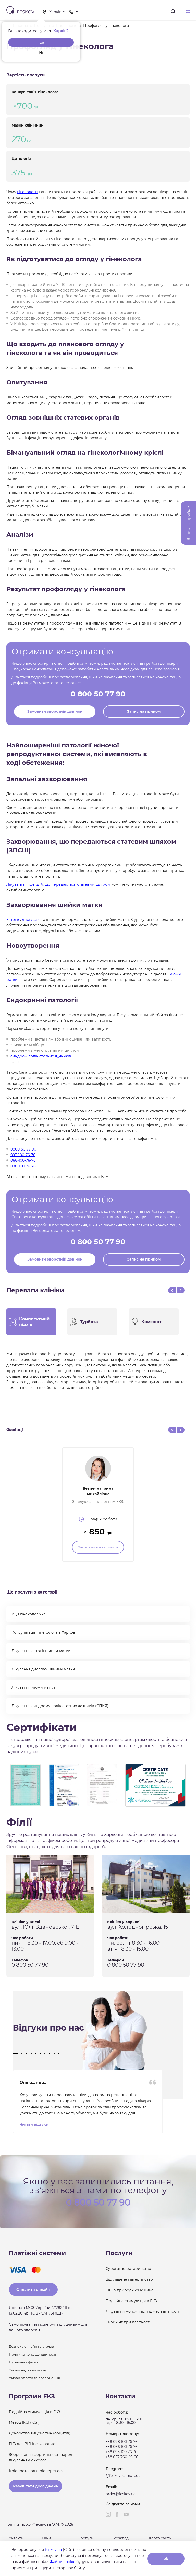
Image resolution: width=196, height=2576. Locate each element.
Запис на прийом (144, 711)
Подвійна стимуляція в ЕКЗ (131, 2300)
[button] (15, 2053)
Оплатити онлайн (33, 2289)
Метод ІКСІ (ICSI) (24, 2422)
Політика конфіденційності (32, 2354)
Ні (41, 52)
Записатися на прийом (98, 1547)
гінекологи (27, 192)
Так (41, 42)
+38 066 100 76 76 (122, 2446)
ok (166, 2558)
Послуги (86, 2537)
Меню (188, 11)
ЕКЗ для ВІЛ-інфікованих (32, 2443)
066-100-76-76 (23, 1160)
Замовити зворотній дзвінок (54, 711)
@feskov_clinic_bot (123, 2475)
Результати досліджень (35, 2485)
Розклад (121, 2537)
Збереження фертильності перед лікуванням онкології (40, 2457)
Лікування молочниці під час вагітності (142, 2311)
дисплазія (31, 919)
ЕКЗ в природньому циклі (130, 2289)
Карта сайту (160, 2537)
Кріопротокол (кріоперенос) (36, 2470)
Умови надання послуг (28, 2369)
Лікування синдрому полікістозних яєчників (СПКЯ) (59, 1706)
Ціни (46, 2537)
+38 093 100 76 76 (121, 2451)
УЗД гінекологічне (28, 1614)
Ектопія (13, 919)
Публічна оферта (24, 2362)
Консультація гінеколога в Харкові (43, 1632)
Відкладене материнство (129, 2279)
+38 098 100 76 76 (122, 2441)
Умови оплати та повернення (34, 2377)
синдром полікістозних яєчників (40, 1056)
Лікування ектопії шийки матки (40, 1651)
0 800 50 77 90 (98, 693)
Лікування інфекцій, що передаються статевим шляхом (58, 884)
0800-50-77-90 (23, 1149)
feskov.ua (53, 2549)
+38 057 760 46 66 (122, 2456)
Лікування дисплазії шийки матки (43, 1669)
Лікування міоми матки (33, 1687)
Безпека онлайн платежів (31, 2346)
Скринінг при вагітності (128, 2321)
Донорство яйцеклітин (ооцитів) (39, 2432)
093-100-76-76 (22, 1155)
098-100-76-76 (23, 1166)
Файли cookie (62, 2561)
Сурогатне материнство (128, 2268)
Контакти (15, 2537)
